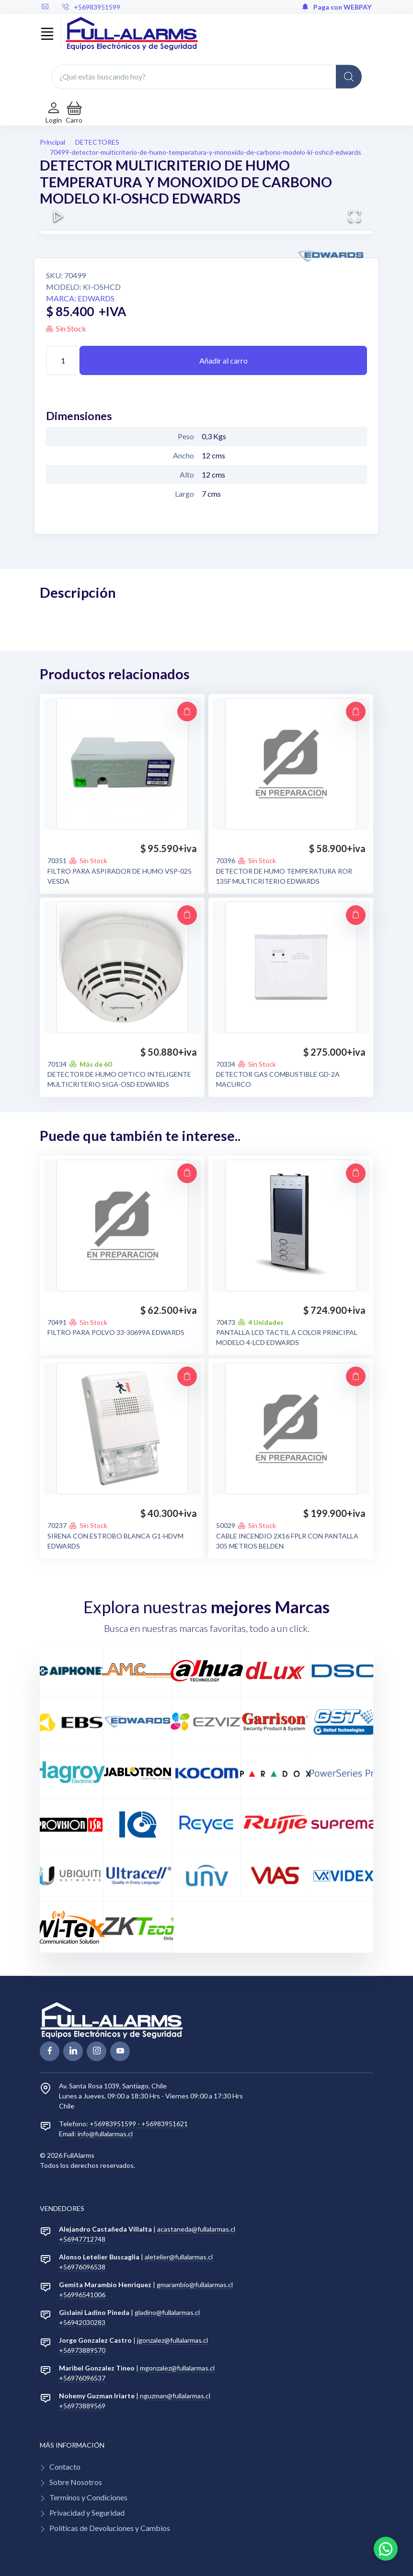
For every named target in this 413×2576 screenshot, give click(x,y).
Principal (52, 142)
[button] (74, 113)
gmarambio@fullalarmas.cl (195, 2284)
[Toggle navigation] (47, 33)
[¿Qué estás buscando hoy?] (206, 77)
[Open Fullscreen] (354, 216)
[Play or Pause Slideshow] (58, 216)
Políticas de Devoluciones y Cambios (109, 2527)
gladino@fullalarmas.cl (167, 2312)
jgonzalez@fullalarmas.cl (172, 2340)
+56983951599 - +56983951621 (139, 2124)
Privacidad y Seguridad (87, 2512)
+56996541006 (82, 2295)
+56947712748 (82, 2239)
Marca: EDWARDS (80, 298)
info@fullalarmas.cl (105, 2134)
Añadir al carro (223, 360)
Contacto (64, 2466)
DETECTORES (97, 142)
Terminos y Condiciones (88, 2497)
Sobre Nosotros (75, 2481)
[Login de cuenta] (54, 113)
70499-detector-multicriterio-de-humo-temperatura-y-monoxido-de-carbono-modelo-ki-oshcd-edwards (205, 152)
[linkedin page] (73, 2051)
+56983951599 (91, 7)
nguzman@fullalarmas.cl (175, 2396)
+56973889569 (82, 2406)
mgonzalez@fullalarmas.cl (177, 2368)
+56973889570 (82, 2350)
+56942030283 (82, 2322)
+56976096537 (82, 2378)
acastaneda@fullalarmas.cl (196, 2229)
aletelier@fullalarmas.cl (179, 2257)
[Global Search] (349, 77)
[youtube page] (120, 2051)
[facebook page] (49, 2051)
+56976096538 (82, 2267)
